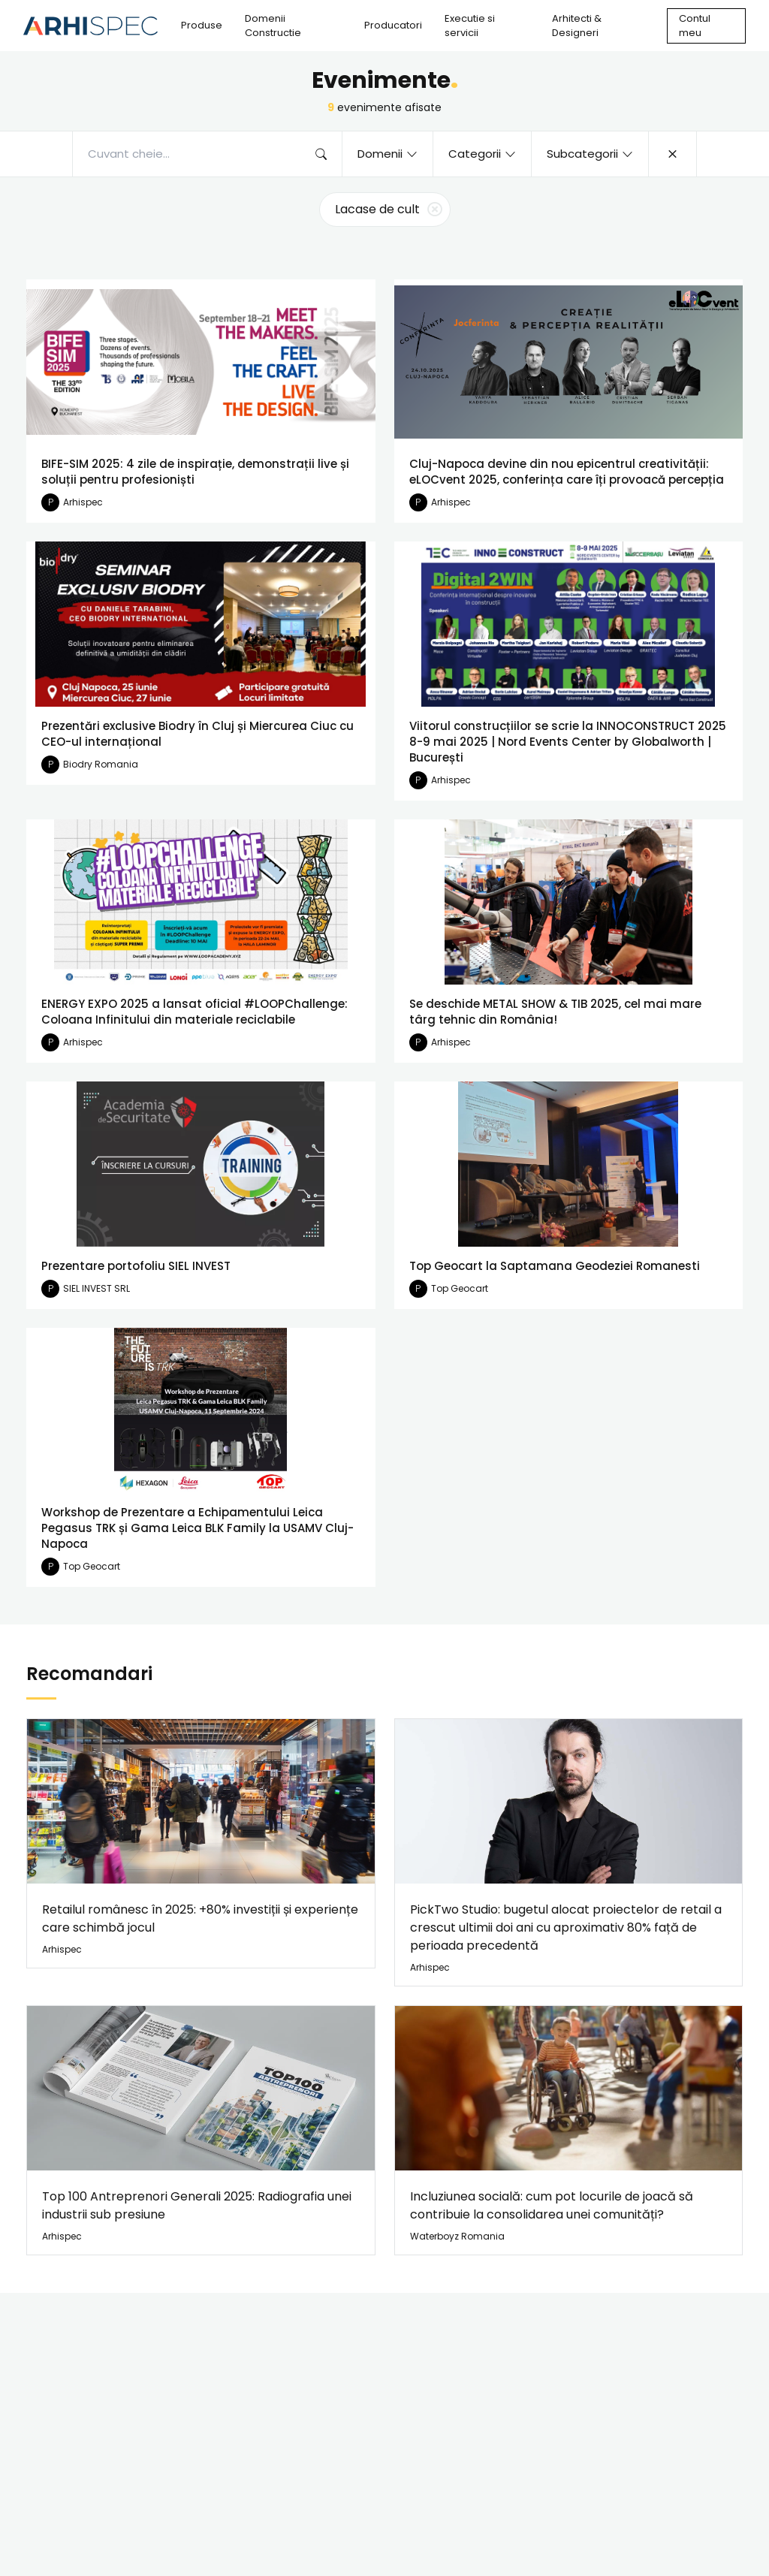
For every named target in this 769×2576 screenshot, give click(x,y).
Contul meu (694, 26)
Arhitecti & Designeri (577, 26)
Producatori (393, 25)
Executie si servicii (470, 26)
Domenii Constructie (273, 26)
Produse (201, 25)
